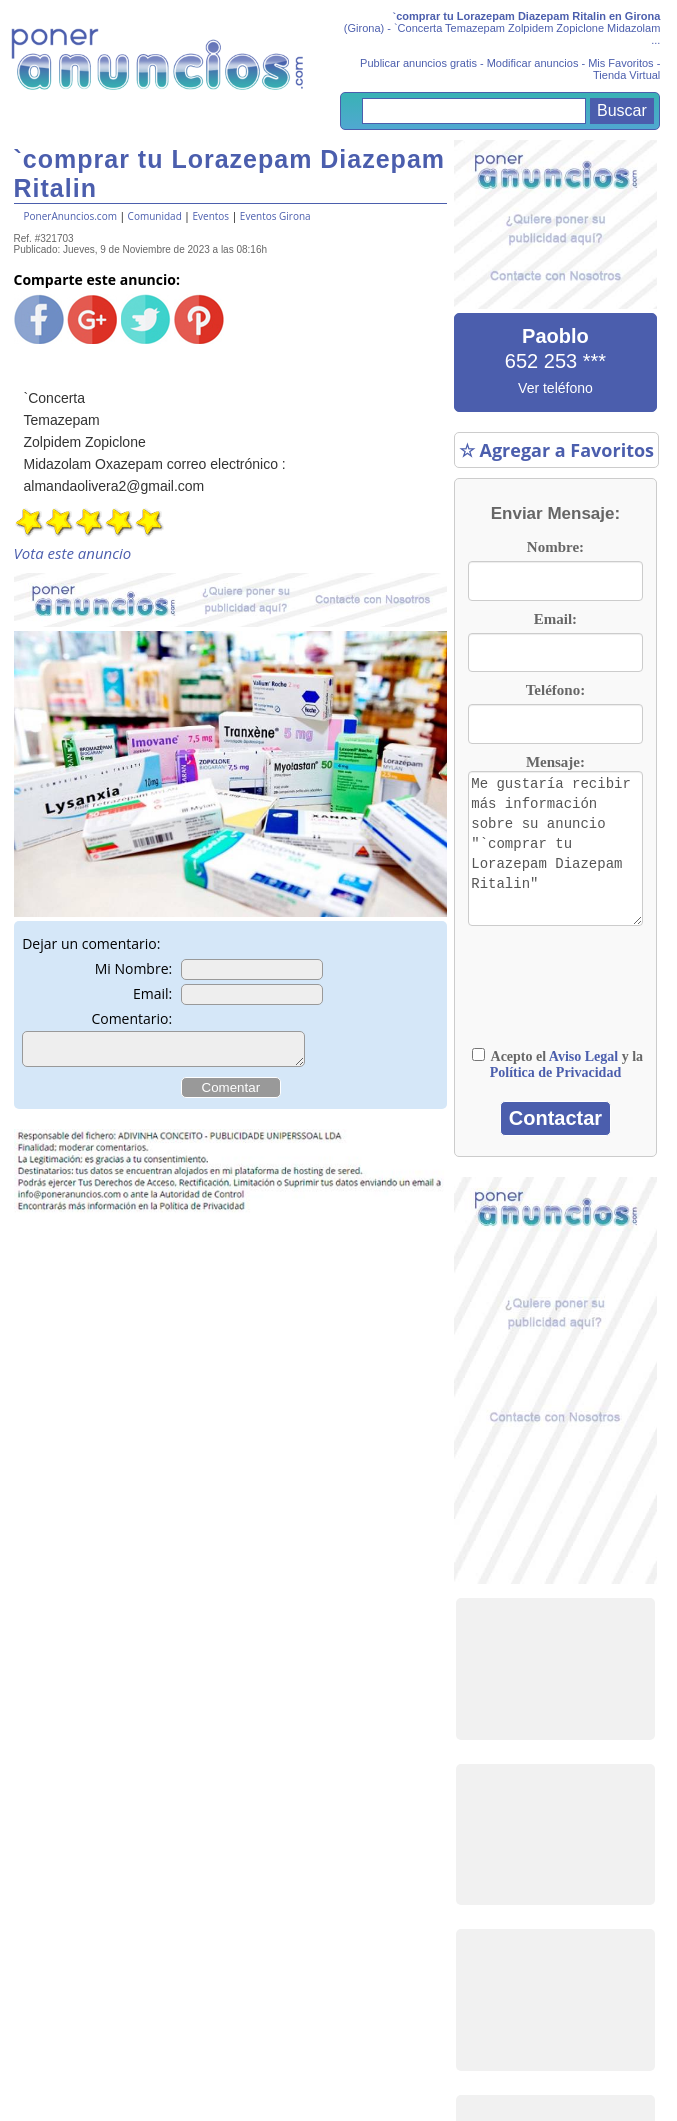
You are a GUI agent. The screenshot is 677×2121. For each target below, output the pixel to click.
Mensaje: (555, 762)
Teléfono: (555, 690)
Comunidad (155, 216)
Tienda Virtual (626, 75)
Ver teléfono (555, 388)
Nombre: (555, 547)
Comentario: (131, 1018)
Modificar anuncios (533, 63)
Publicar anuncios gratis (418, 63)
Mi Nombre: (134, 968)
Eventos (210, 216)
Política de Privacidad (555, 1072)
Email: (152, 993)
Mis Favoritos (620, 63)
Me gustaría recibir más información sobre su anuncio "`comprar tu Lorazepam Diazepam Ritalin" (555, 849)
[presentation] (568, 986)
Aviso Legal (583, 1056)
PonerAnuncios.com (70, 216)
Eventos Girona (275, 216)
